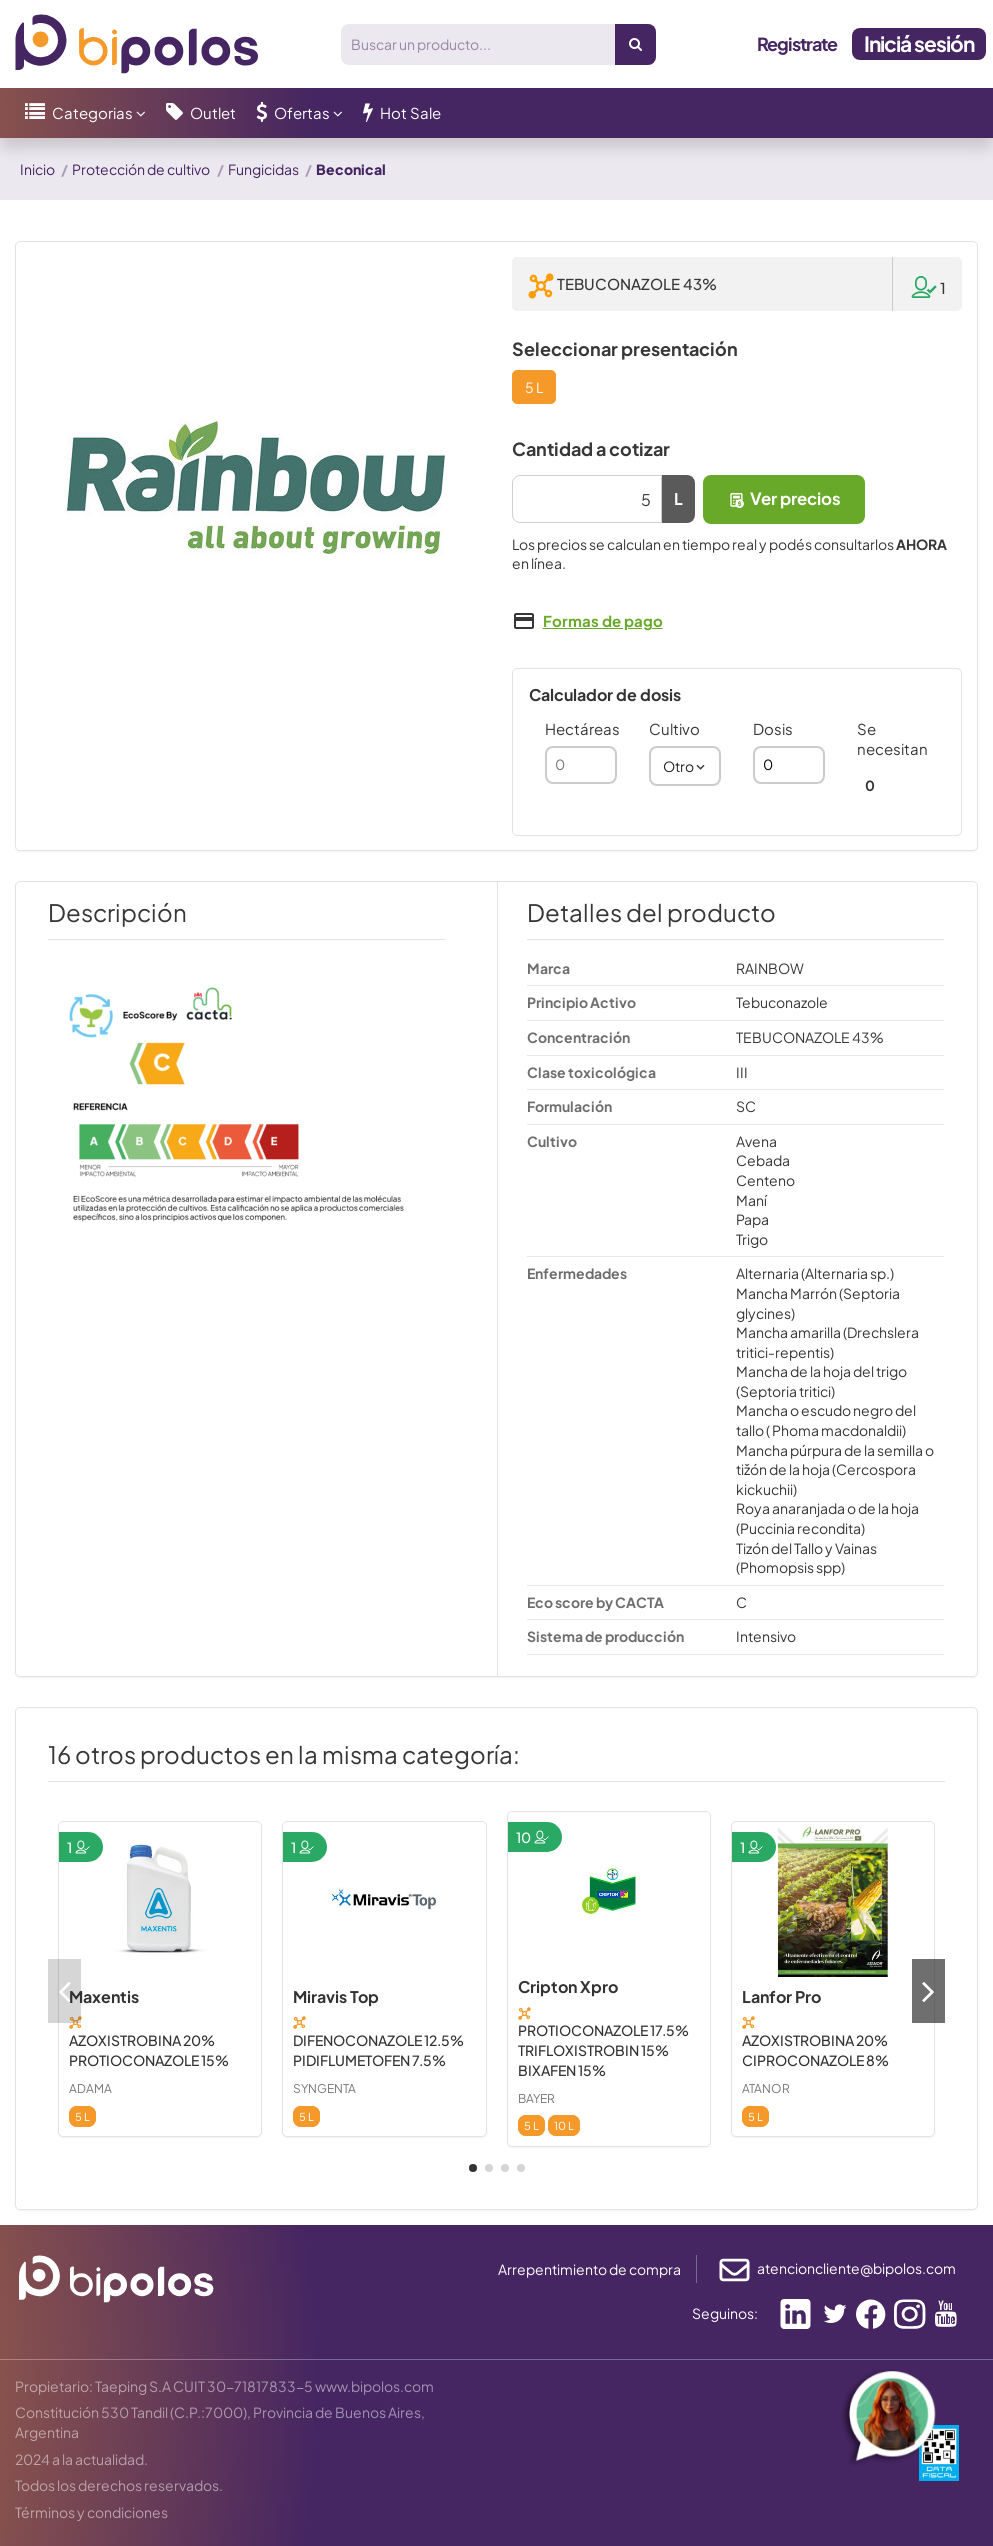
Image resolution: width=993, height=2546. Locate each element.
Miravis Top (336, 1996)
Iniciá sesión (919, 43)
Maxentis (104, 1996)
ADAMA (90, 2088)
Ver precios (784, 498)
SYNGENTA (324, 2088)
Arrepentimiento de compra (589, 2269)
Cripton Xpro (568, 1986)
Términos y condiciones (91, 2512)
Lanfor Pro (781, 1996)
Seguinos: (725, 2313)
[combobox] (685, 766)
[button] (85, 113)
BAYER (536, 2098)
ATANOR (766, 2088)
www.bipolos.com (374, 2386)
